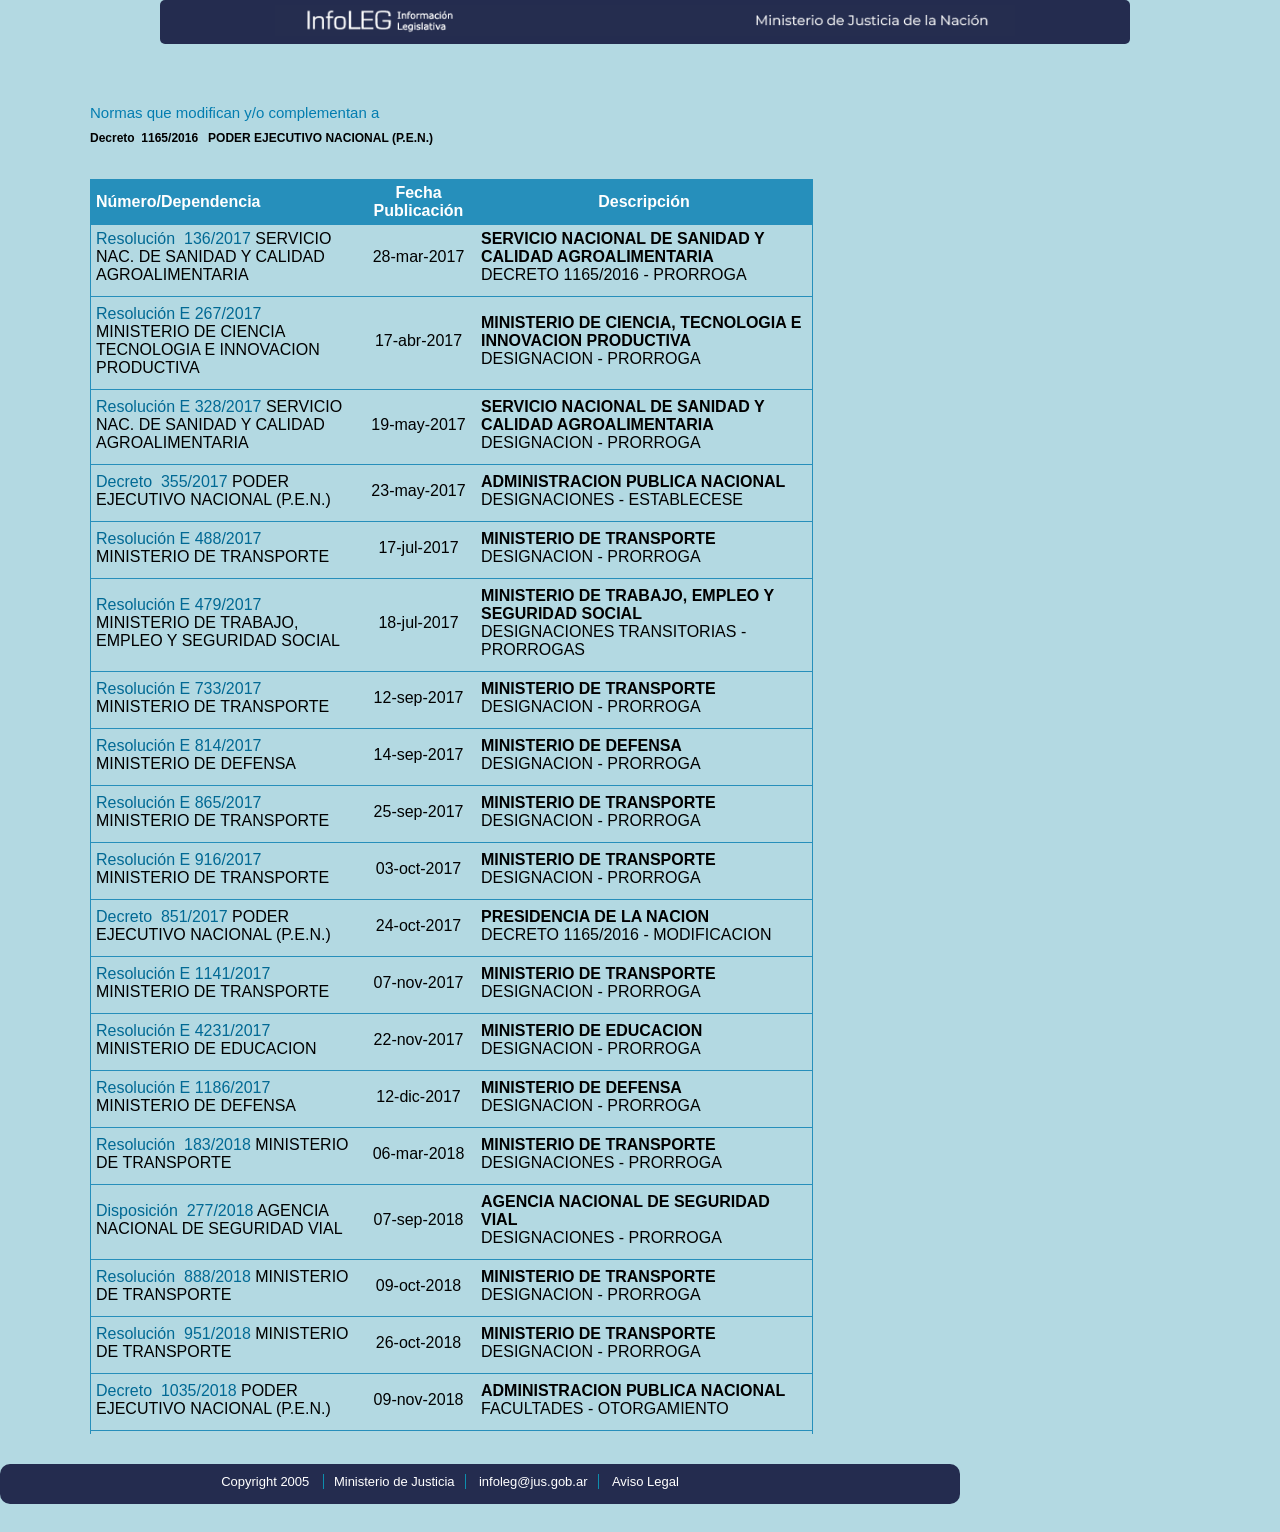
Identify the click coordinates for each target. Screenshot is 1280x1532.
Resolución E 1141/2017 (183, 973)
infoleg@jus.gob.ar (533, 1481)
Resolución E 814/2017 (178, 745)
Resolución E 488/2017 (178, 538)
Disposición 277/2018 (174, 1210)
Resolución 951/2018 (173, 1333)
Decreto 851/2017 (162, 916)
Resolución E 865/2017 (178, 802)
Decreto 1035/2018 (166, 1390)
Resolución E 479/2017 (178, 604)
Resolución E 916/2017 (178, 859)
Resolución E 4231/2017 (183, 1030)
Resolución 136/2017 (173, 238)
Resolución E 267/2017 (178, 313)
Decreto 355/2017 (162, 481)
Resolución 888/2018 (173, 1276)
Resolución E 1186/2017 (183, 1087)
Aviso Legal (645, 1481)
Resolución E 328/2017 (178, 406)
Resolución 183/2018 (173, 1144)
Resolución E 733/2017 (178, 688)
